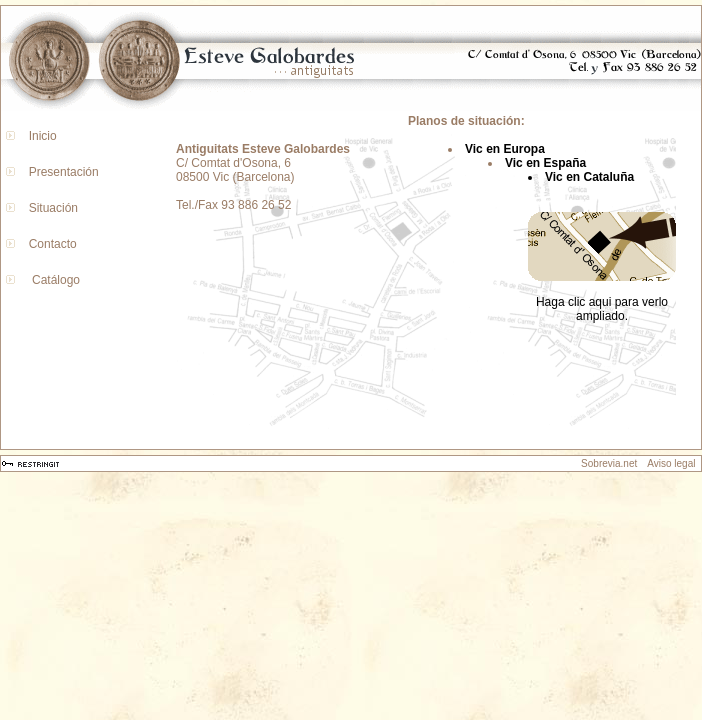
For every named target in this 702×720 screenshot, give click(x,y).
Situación (50, 208)
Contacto (49, 244)
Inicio (39, 136)
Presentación (60, 172)
